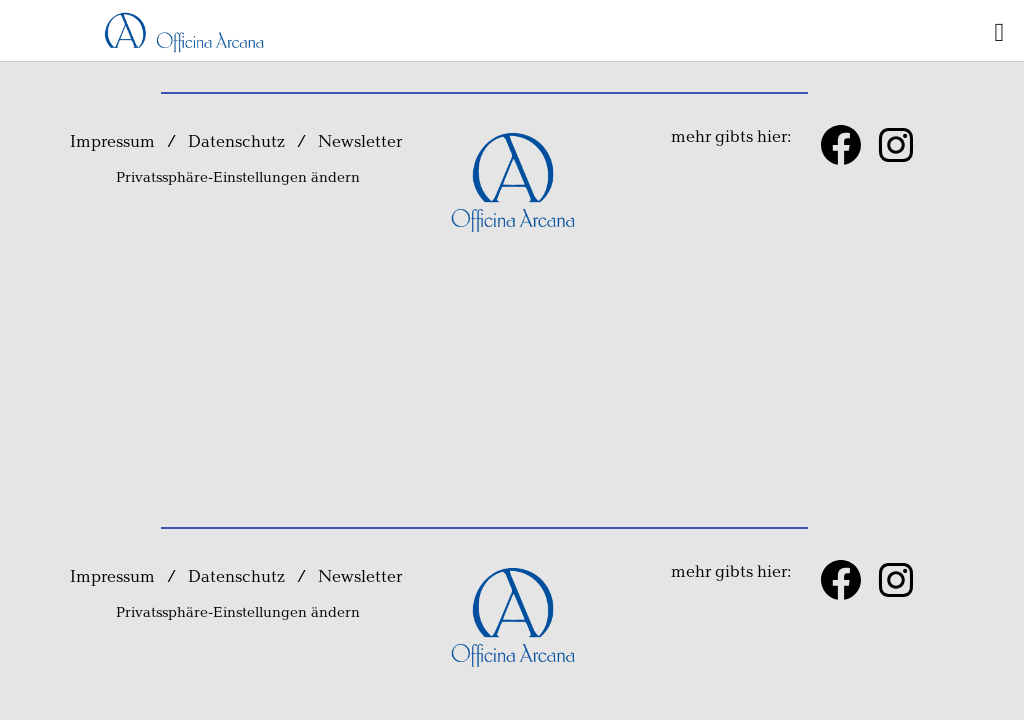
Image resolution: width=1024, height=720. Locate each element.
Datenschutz (236, 142)
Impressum (112, 142)
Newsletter (362, 142)
